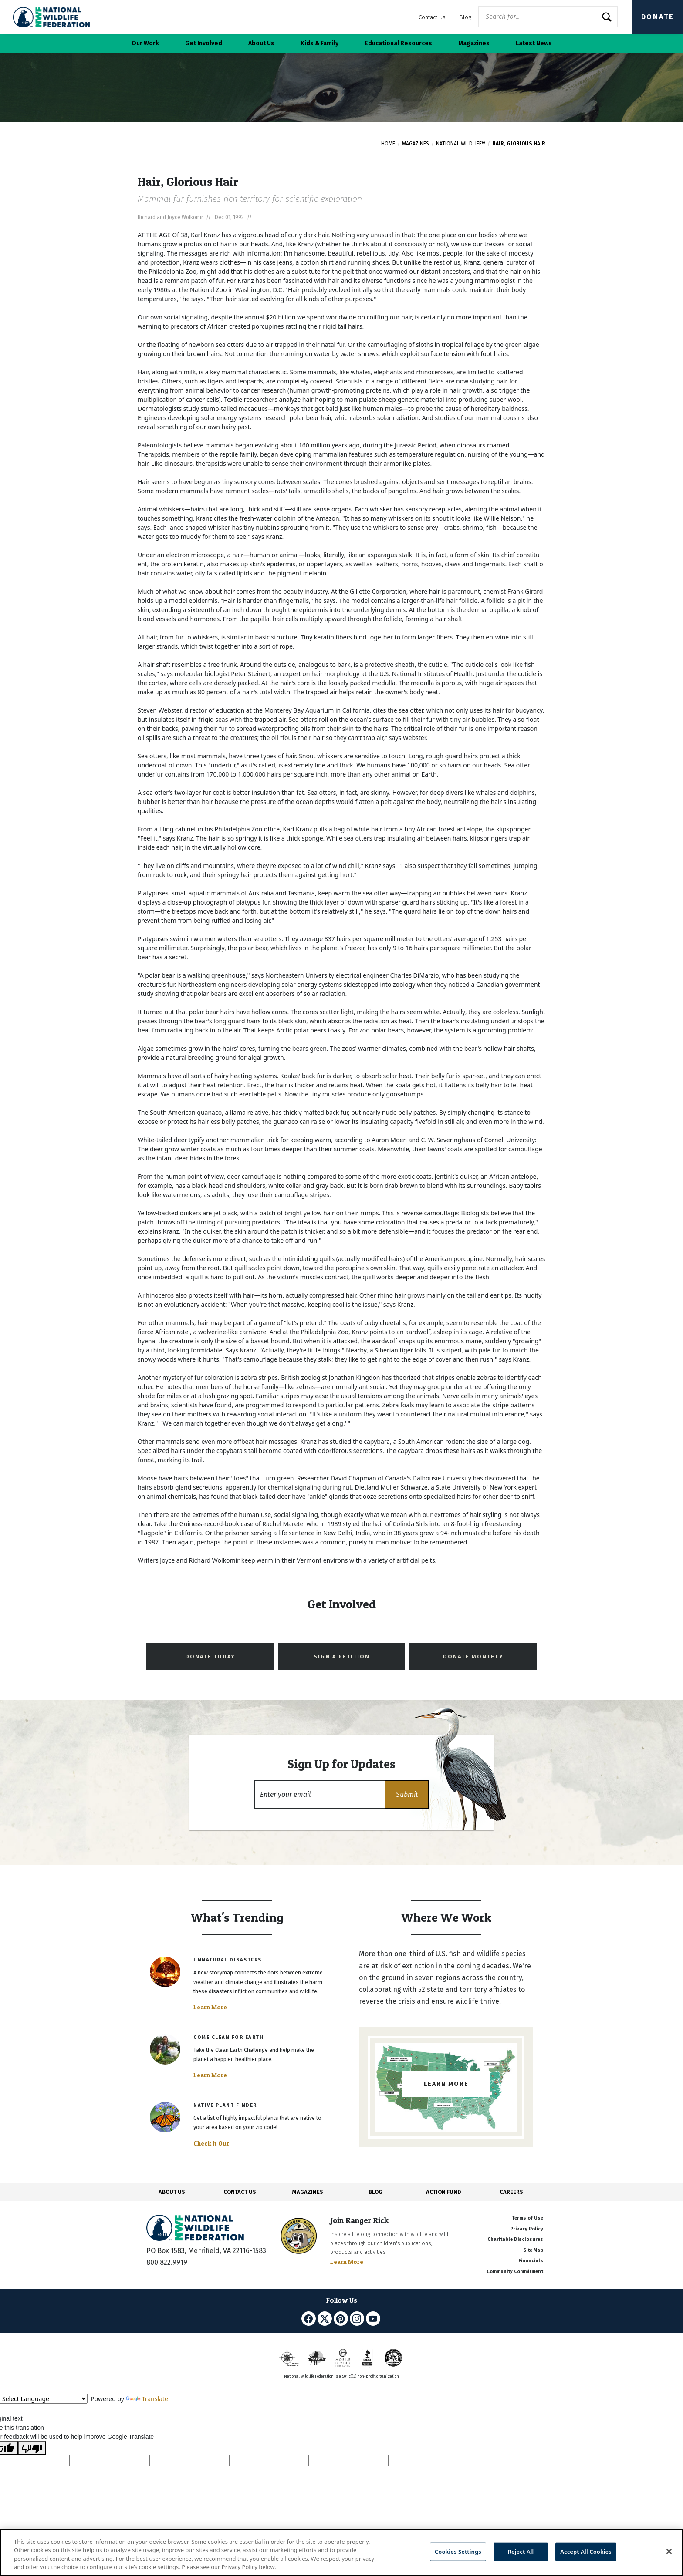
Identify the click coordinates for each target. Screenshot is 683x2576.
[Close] (669, 2551)
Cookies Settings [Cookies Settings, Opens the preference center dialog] (458, 2552)
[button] (407, 1794)
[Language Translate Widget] (44, 2399)
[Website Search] (548, 16)
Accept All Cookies (586, 2552)
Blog (465, 17)
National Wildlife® (460, 144)
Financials (530, 2260)
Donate (657, 17)
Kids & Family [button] (319, 43)
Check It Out (211, 2143)
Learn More (210, 2007)
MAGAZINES (307, 2192)
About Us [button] (261, 43)
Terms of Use (527, 2218)
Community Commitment (515, 2271)
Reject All (521, 2552)
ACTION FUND (443, 2192)
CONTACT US (239, 2192)
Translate (147, 2398)
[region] (341, 2552)
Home (388, 144)
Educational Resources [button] (398, 43)
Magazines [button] (474, 43)
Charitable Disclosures (515, 2239)
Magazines (415, 144)
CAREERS (511, 2192)
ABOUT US (172, 2192)
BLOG (375, 2192)
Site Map (533, 2250)
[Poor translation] (32, 2448)
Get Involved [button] (203, 43)
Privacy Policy (526, 2229)
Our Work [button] (145, 43)
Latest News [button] (534, 43)
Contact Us (432, 17)
